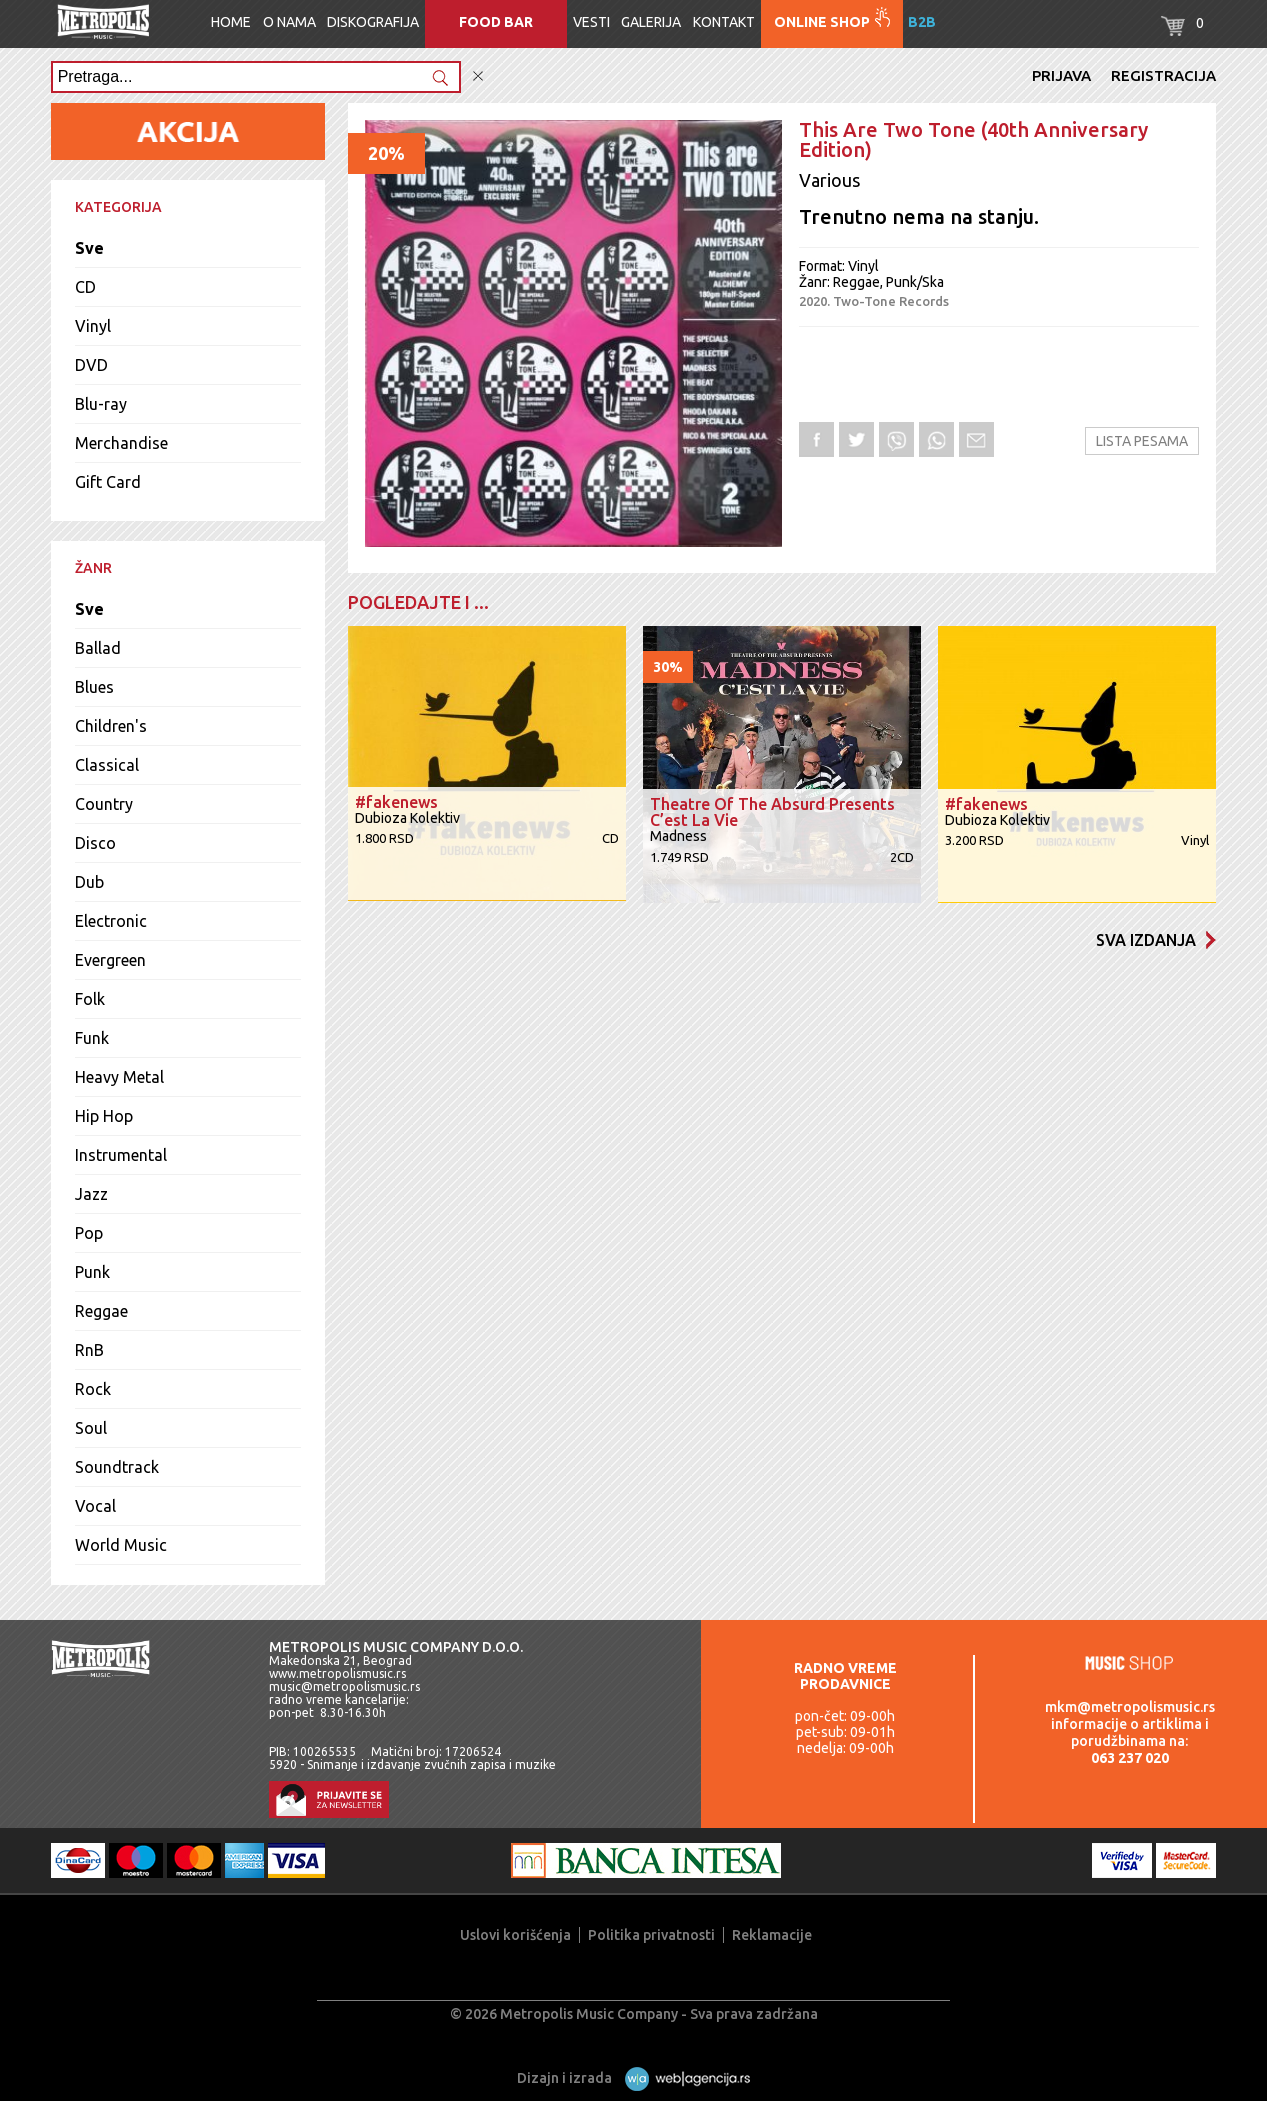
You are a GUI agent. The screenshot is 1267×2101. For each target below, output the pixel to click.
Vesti (591, 22)
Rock (93, 1389)
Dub (89, 882)
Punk (92, 1272)
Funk (92, 1038)
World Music (121, 1545)
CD (85, 287)
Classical (107, 765)
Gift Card (108, 482)
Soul (91, 1428)
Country (104, 804)
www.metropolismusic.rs (337, 1673)
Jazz (91, 1194)
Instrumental (121, 1155)
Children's (111, 726)
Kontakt (724, 22)
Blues (94, 687)
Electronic (111, 921)
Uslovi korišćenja (515, 1935)
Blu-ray (101, 404)
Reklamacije (772, 1935)
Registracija (1163, 75)
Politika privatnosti (651, 1935)
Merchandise (121, 443)
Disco (95, 843)
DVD (91, 365)
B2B (922, 22)
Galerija (651, 22)
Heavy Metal (119, 1077)
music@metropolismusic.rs (344, 1686)
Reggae (101, 1311)
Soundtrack (117, 1467)
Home (231, 22)
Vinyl (93, 326)
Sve (89, 248)
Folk (90, 999)
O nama (289, 22)
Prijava (1061, 75)
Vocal (95, 1506)
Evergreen (110, 960)
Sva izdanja (1156, 940)
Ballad (98, 648)
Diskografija (373, 22)
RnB (89, 1350)
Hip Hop (104, 1116)
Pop (89, 1233)
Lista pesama (1142, 441)
